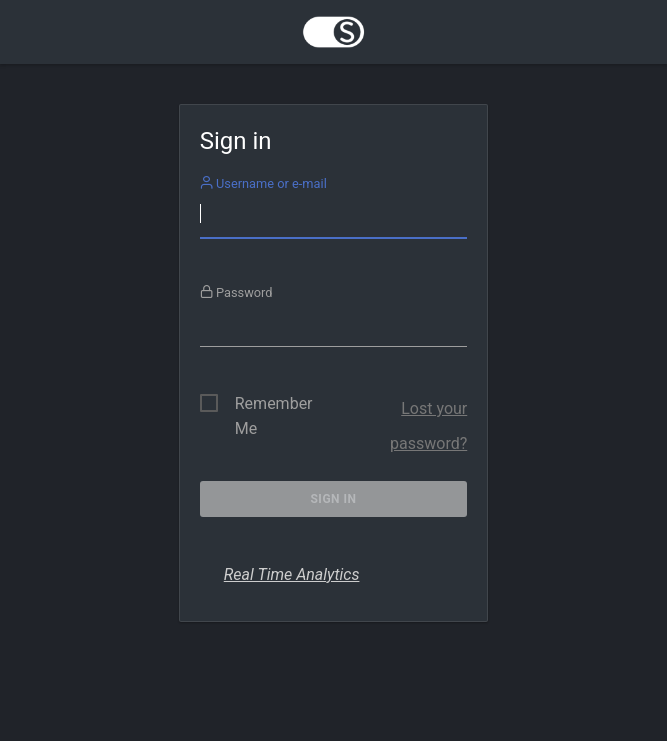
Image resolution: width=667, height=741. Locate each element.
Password (236, 292)
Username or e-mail (263, 183)
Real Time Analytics (292, 574)
